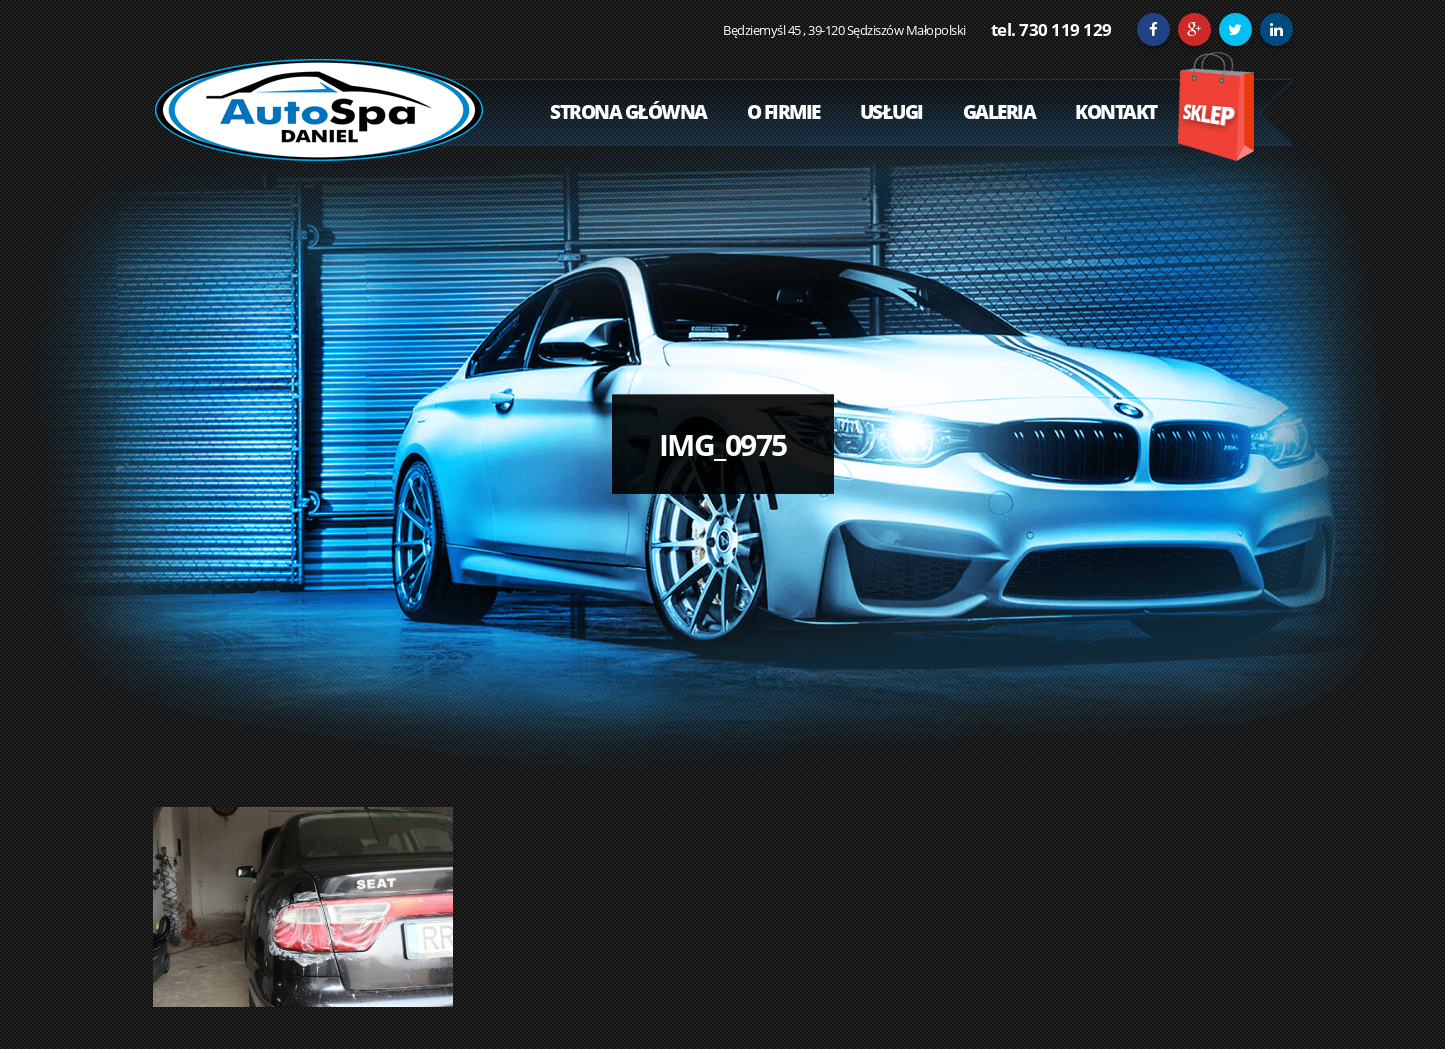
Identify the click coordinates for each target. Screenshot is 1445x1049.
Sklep (1215, 106)
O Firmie (783, 112)
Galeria (999, 112)
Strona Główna (628, 112)
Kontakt (1116, 112)
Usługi (891, 112)
